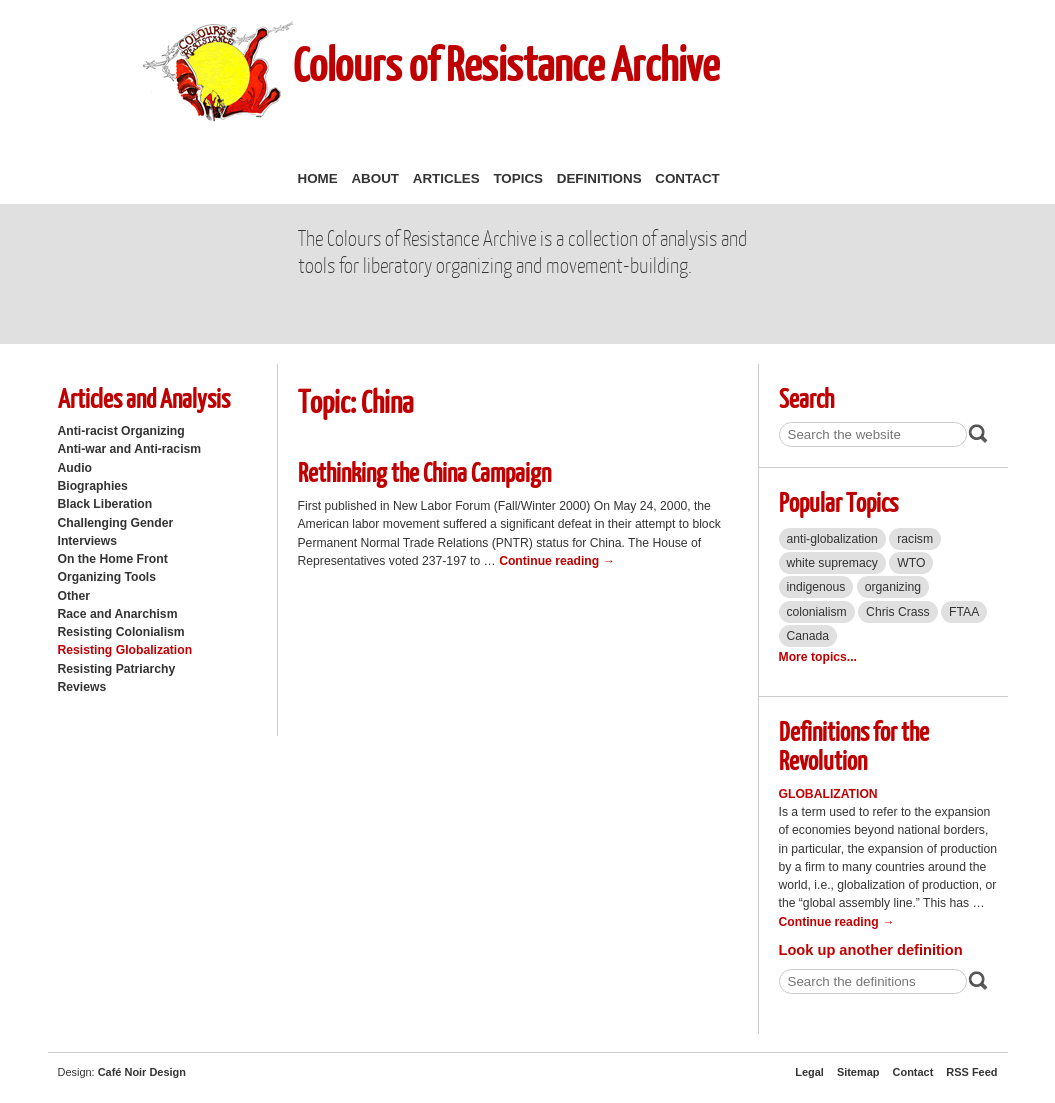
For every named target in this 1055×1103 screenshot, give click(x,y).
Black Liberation (105, 504)
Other (74, 596)
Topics (518, 178)
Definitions (599, 178)
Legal (809, 1072)
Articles (446, 178)
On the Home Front (113, 559)
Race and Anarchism (118, 614)
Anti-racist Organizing (121, 431)
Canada (808, 636)
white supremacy (832, 563)
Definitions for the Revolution (854, 745)
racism (915, 539)
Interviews (88, 541)
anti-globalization (832, 539)
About (375, 178)
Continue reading (557, 561)
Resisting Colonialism (121, 632)
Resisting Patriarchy (117, 669)
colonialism (817, 612)
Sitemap (858, 1072)
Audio (75, 468)
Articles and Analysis (144, 397)
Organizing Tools (107, 577)
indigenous (816, 587)
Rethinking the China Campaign (424, 471)
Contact (687, 178)
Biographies (93, 486)
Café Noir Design (142, 1072)
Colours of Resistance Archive (506, 63)
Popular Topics (838, 501)
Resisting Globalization (125, 650)
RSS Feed (971, 1072)
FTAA (964, 612)
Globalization (828, 794)
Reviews (82, 687)
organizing (893, 587)
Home (318, 178)
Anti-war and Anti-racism (130, 449)
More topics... (818, 657)
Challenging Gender (116, 523)
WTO (911, 563)
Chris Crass (898, 612)
